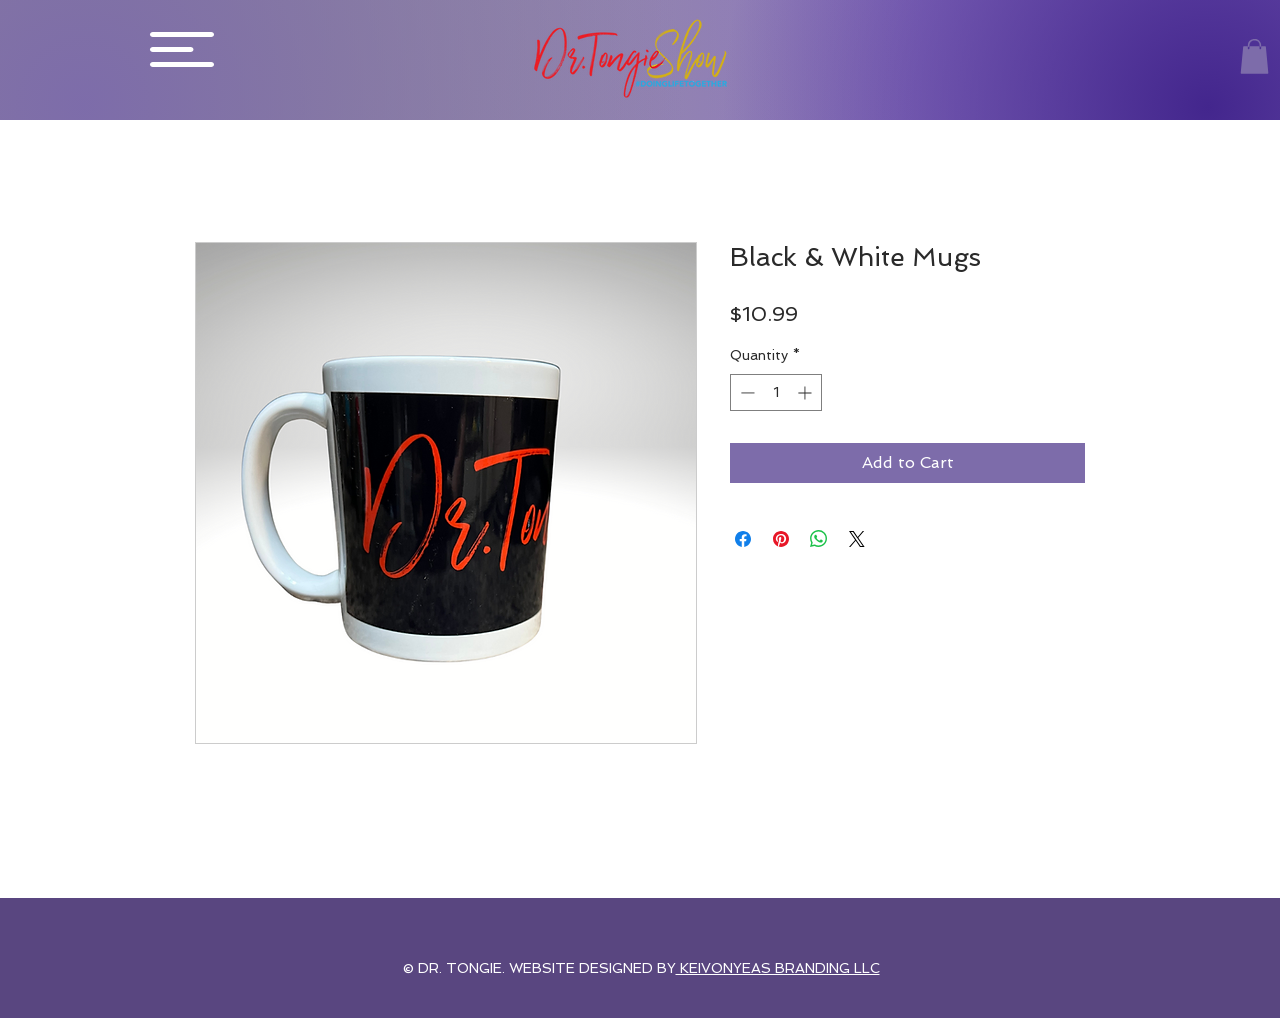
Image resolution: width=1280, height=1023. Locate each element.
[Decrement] (745, 392)
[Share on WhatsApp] (819, 539)
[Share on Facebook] (743, 539)
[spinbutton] (776, 392)
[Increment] (806, 392)
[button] (182, 49)
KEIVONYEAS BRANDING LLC (778, 968)
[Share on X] (857, 539)
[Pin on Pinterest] (781, 539)
